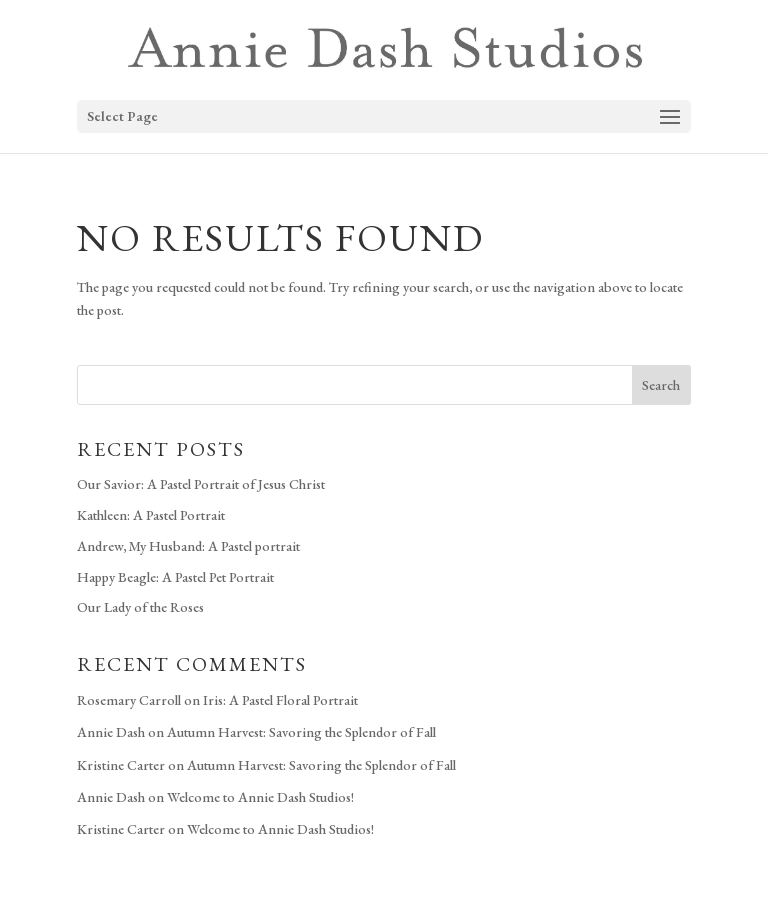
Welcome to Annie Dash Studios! (260, 797)
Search (661, 385)
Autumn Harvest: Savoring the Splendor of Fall (301, 732)
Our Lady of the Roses (140, 607)
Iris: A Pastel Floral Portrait (280, 700)
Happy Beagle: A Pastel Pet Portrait (175, 577)
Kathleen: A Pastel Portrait (151, 515)
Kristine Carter (121, 765)
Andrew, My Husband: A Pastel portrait (188, 546)
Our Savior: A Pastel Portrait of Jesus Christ (201, 484)
